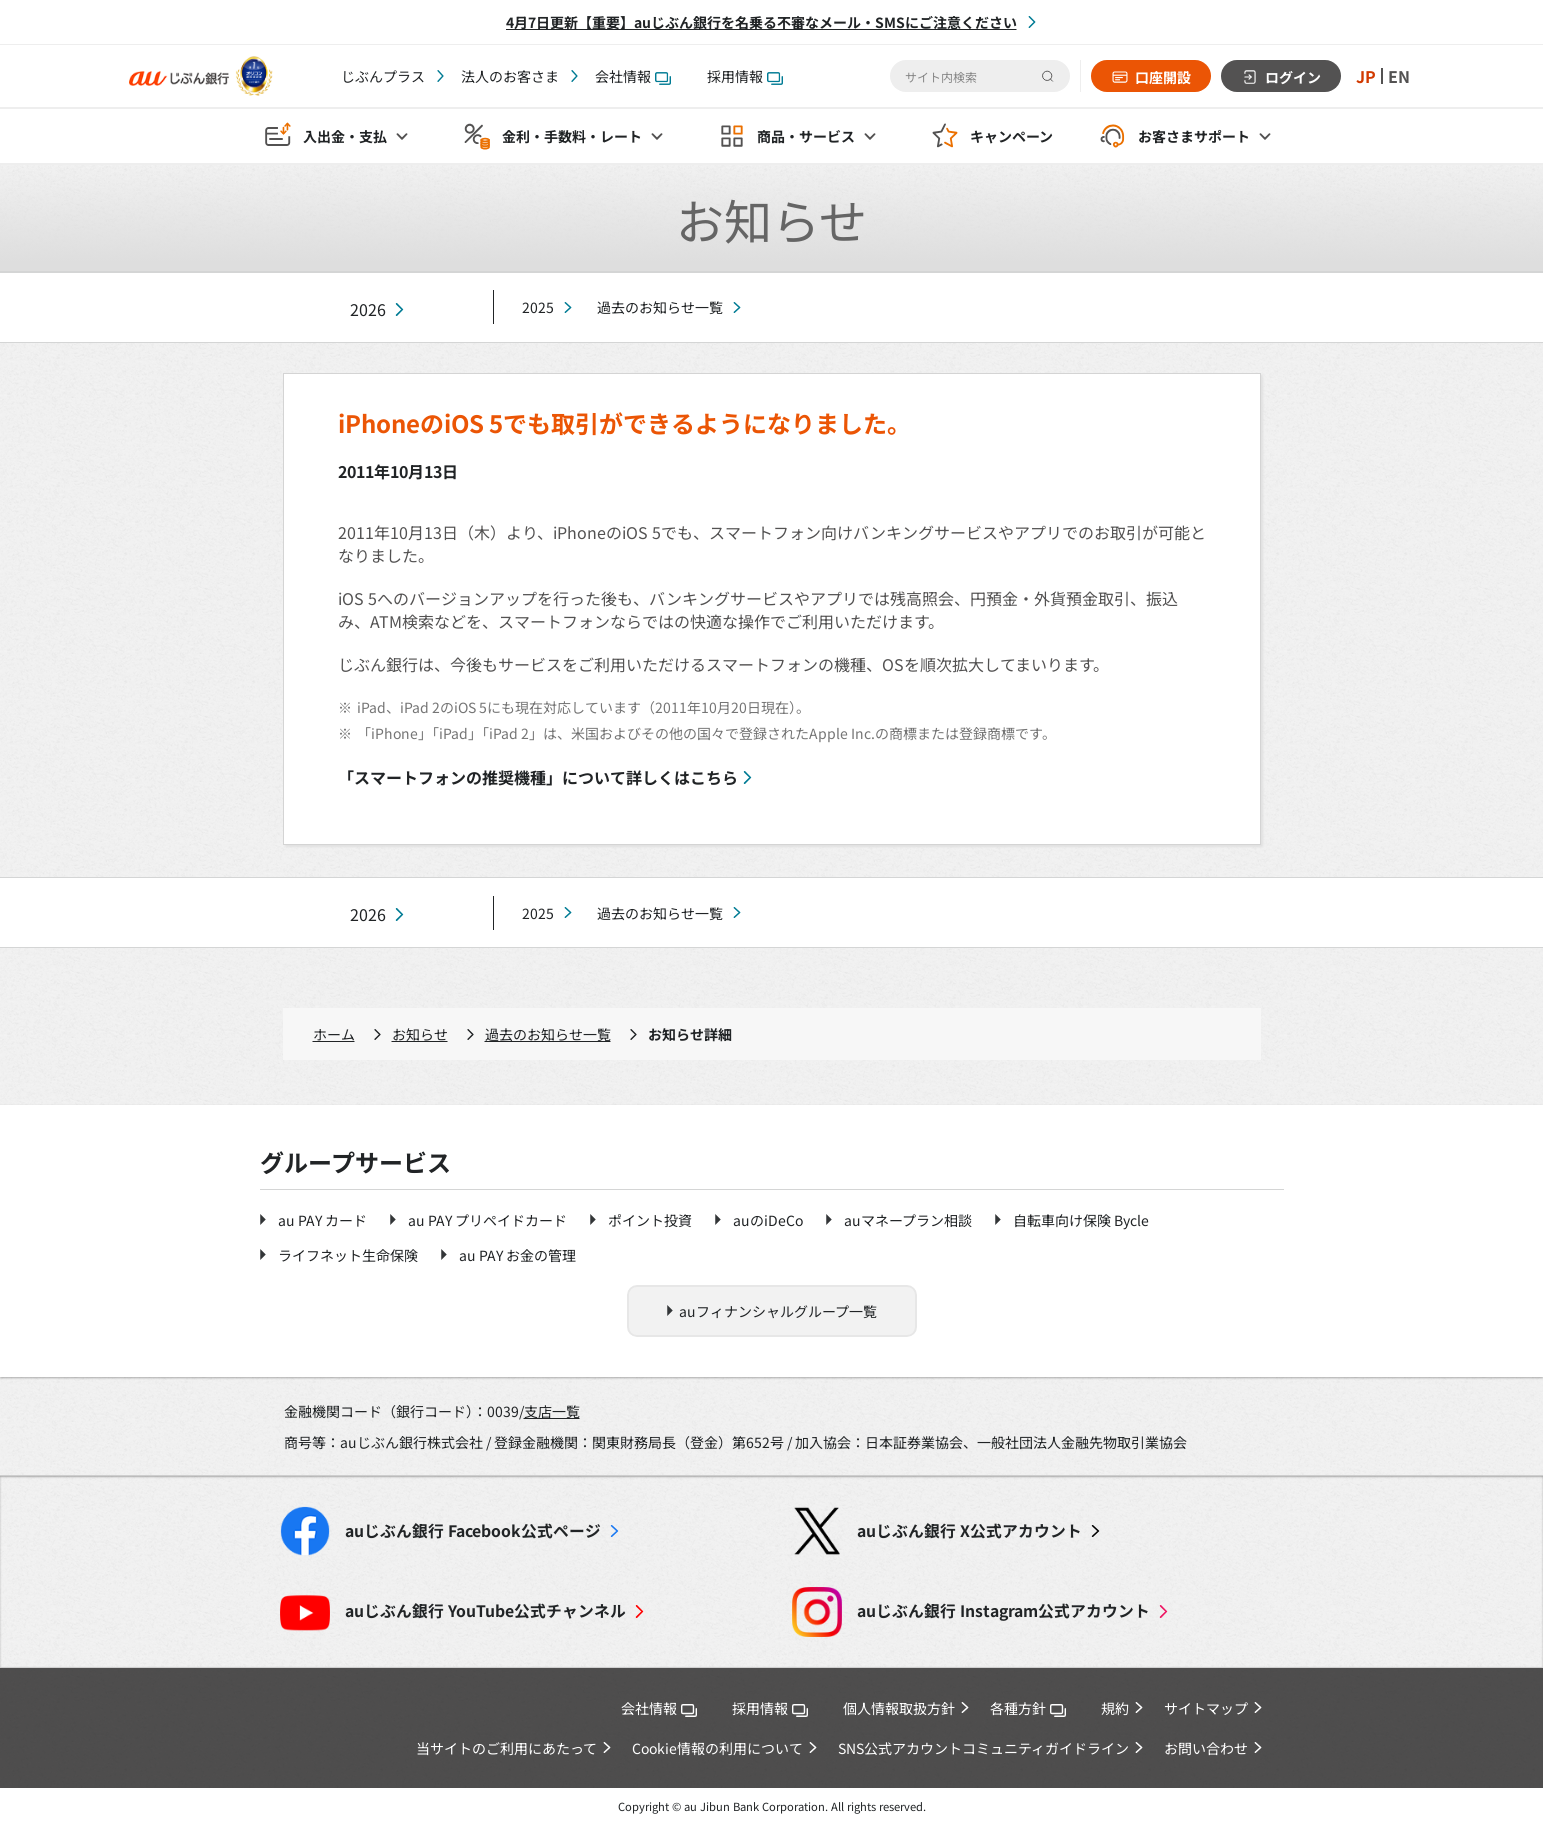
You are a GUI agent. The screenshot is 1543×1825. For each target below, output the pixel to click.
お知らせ (420, 1034)
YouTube (485, 1610)
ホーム (334, 1034)
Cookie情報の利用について (717, 1748)
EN (1399, 76)
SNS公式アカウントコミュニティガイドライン (983, 1748)
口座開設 (1163, 77)
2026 (368, 309)
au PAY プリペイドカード (487, 1220)
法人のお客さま (510, 76)
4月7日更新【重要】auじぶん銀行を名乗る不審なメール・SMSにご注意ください (761, 22)
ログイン (1293, 77)
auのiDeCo (768, 1220)
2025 (538, 307)
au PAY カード (322, 1220)
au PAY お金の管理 (517, 1255)
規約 (1115, 1708)
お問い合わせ (1206, 1748)
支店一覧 (552, 1411)
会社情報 (633, 76)
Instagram (1003, 1610)
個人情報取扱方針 (899, 1708)
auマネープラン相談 (908, 1220)
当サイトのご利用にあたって (506, 1748)
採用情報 (745, 76)
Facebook (473, 1530)
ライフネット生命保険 (348, 1255)
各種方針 (1028, 1708)
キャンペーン (1011, 136)
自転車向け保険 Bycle (1081, 1220)
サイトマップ (1206, 1708)
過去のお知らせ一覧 (660, 307)
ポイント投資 (650, 1220)
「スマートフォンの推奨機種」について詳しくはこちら (538, 777)
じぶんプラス (383, 76)
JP (1366, 76)
